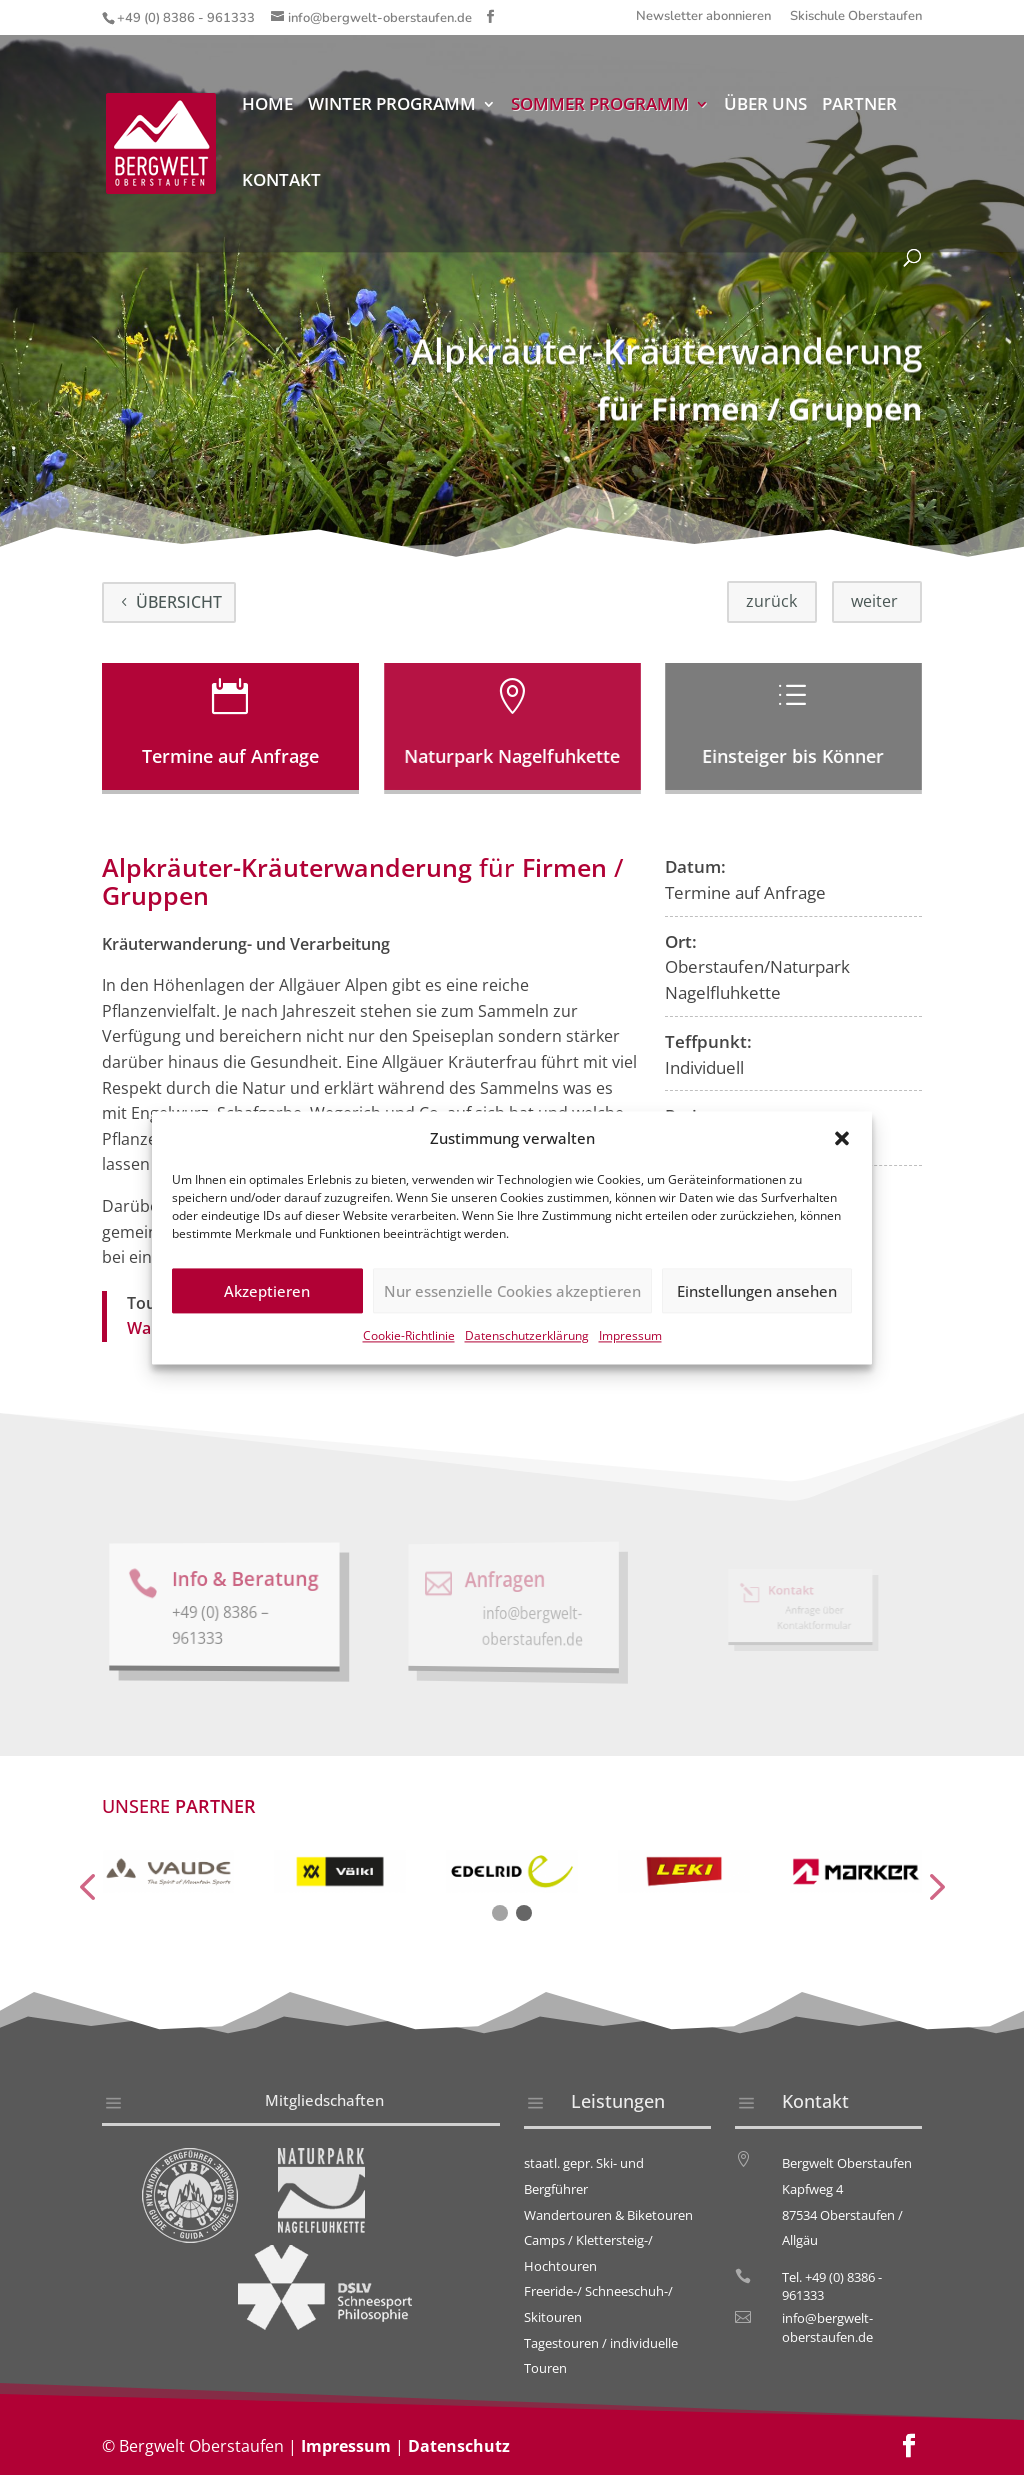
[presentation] (87, 1888)
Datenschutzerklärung (527, 1358)
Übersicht (179, 602)
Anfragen (506, 1578)
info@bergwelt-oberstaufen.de (827, 2327)
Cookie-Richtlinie (409, 1358)
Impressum (630, 1358)
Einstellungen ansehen (757, 1314)
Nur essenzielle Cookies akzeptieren (512, 1314)
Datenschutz (459, 2446)
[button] (842, 1161)
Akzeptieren (267, 1314)
